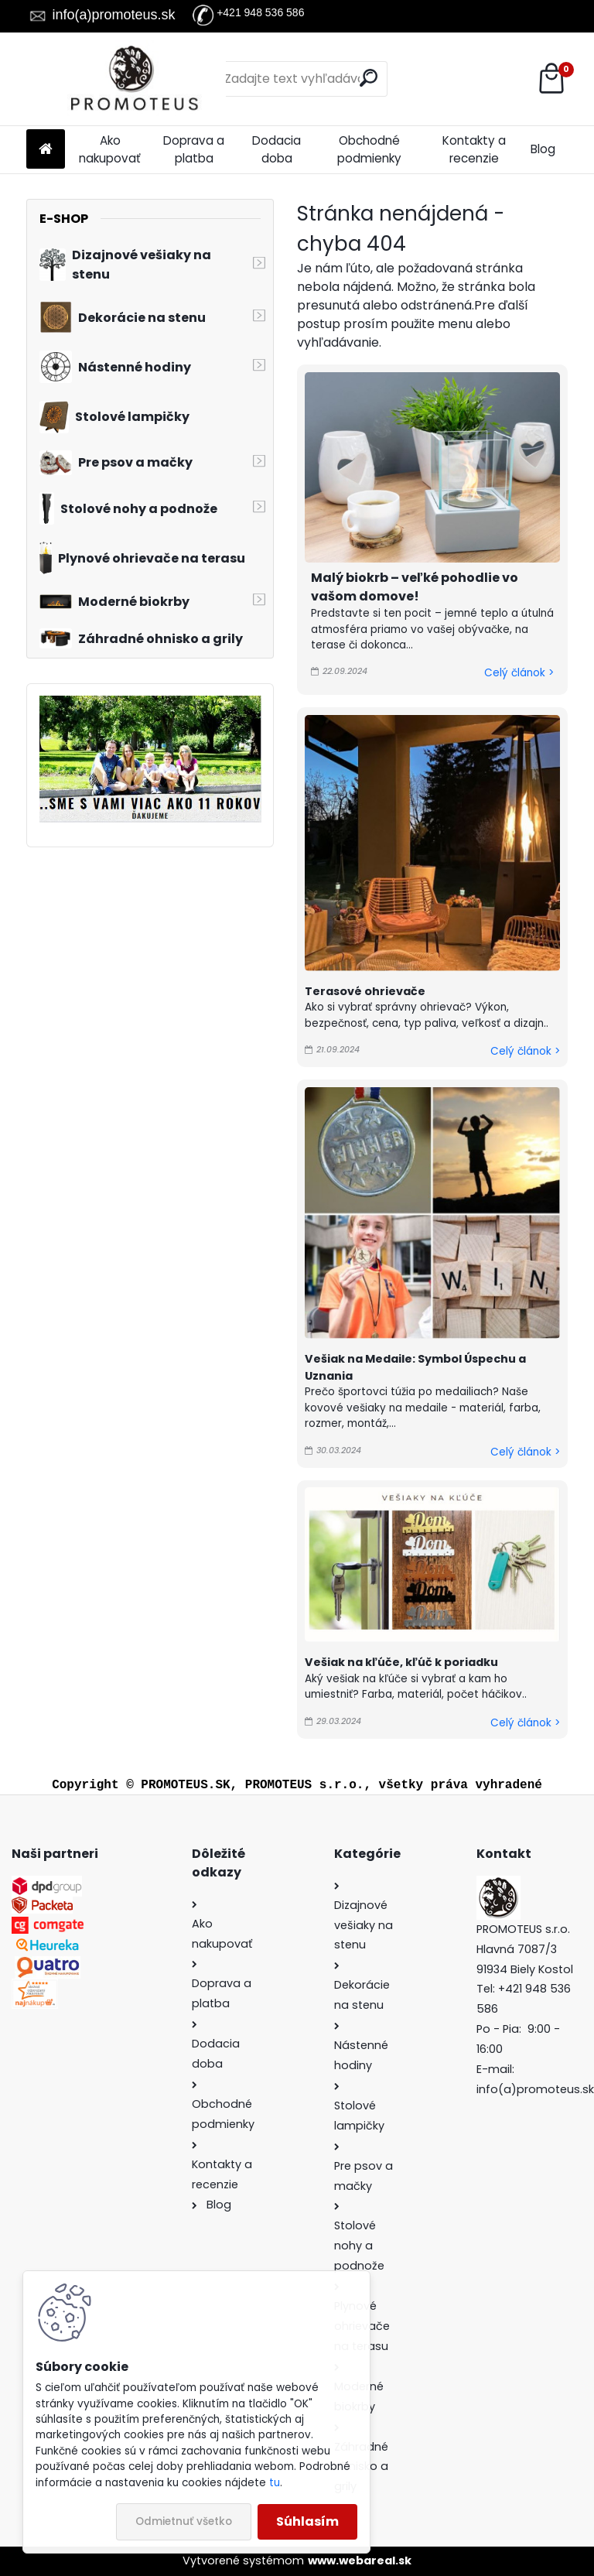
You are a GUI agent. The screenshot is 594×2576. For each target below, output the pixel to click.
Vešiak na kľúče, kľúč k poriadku (401, 1662)
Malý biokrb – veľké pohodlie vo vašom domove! (414, 587)
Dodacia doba (276, 149)
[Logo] (132, 79)
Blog (543, 149)
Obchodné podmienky (369, 149)
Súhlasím (307, 2521)
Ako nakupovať (110, 149)
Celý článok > (519, 672)
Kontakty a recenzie (474, 149)
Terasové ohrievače (365, 991)
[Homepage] (45, 149)
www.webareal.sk (359, 2560)
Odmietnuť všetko (183, 2521)
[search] (368, 78)
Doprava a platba (193, 149)
